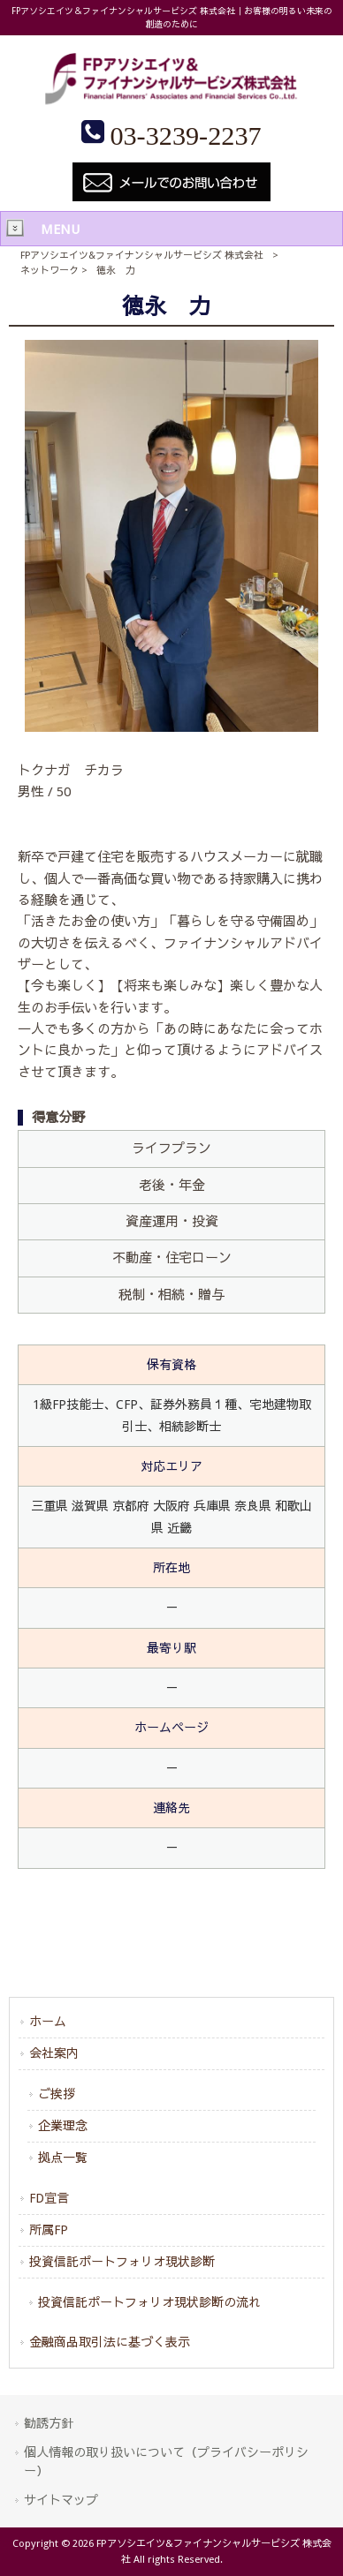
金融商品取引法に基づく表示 (109, 2342)
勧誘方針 (48, 2423)
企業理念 (63, 2126)
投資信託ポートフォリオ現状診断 (122, 2262)
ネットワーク (49, 270)
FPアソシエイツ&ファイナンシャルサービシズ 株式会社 (141, 255)
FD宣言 (49, 2198)
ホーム (47, 2022)
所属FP (48, 2230)
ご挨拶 (56, 2094)
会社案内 (54, 2053)
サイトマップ (61, 2500)
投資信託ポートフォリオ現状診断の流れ (149, 2302)
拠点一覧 (63, 2157)
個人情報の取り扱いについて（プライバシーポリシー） (166, 2461)
